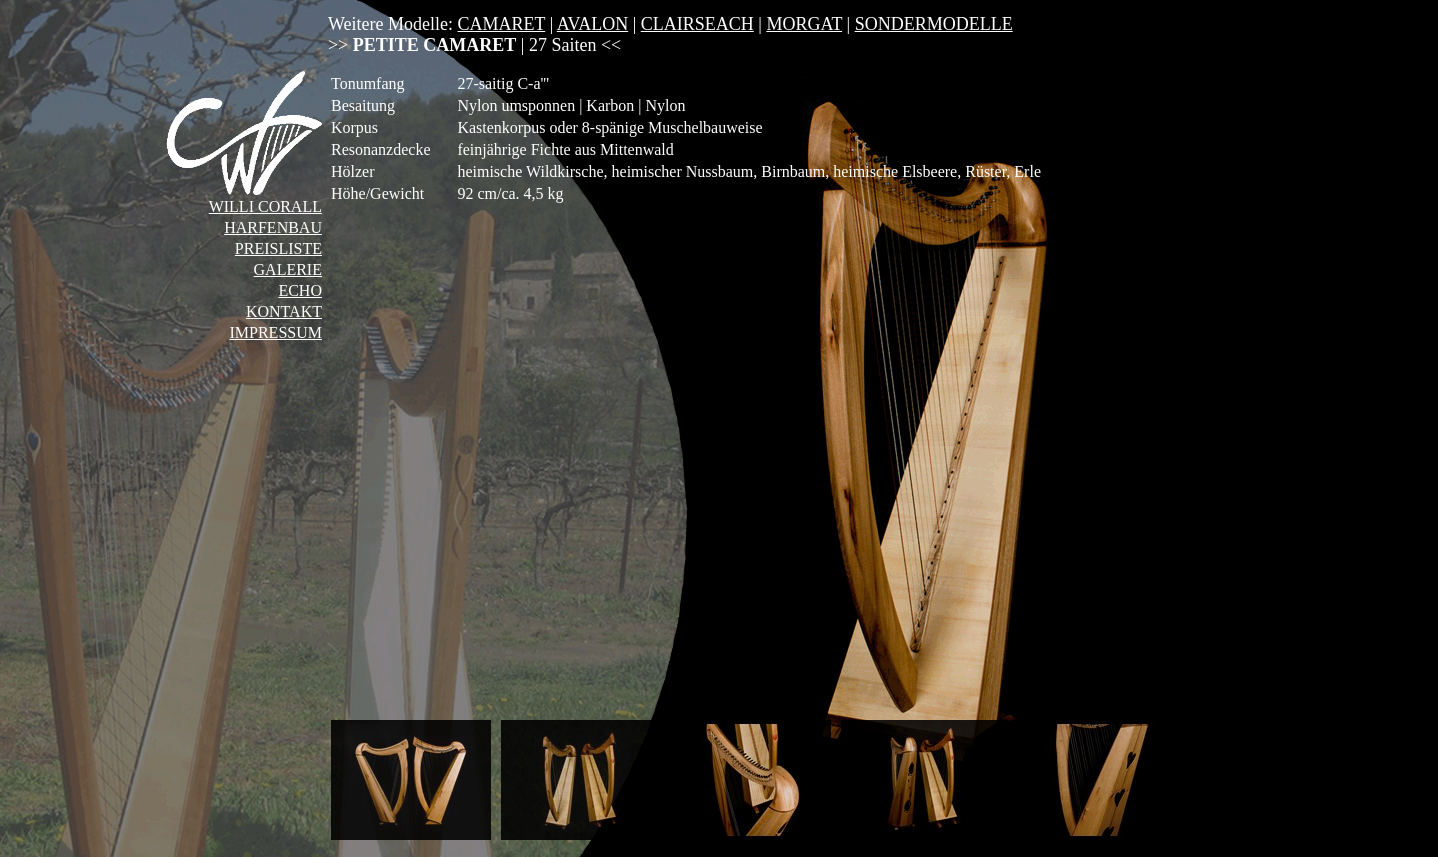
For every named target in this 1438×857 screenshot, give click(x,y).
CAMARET (501, 24)
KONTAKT (284, 311)
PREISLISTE (278, 248)
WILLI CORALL (265, 206)
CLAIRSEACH (697, 24)
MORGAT (804, 24)
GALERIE (288, 269)
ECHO (300, 290)
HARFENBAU (273, 227)
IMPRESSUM (275, 332)
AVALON (592, 24)
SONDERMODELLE (934, 24)
